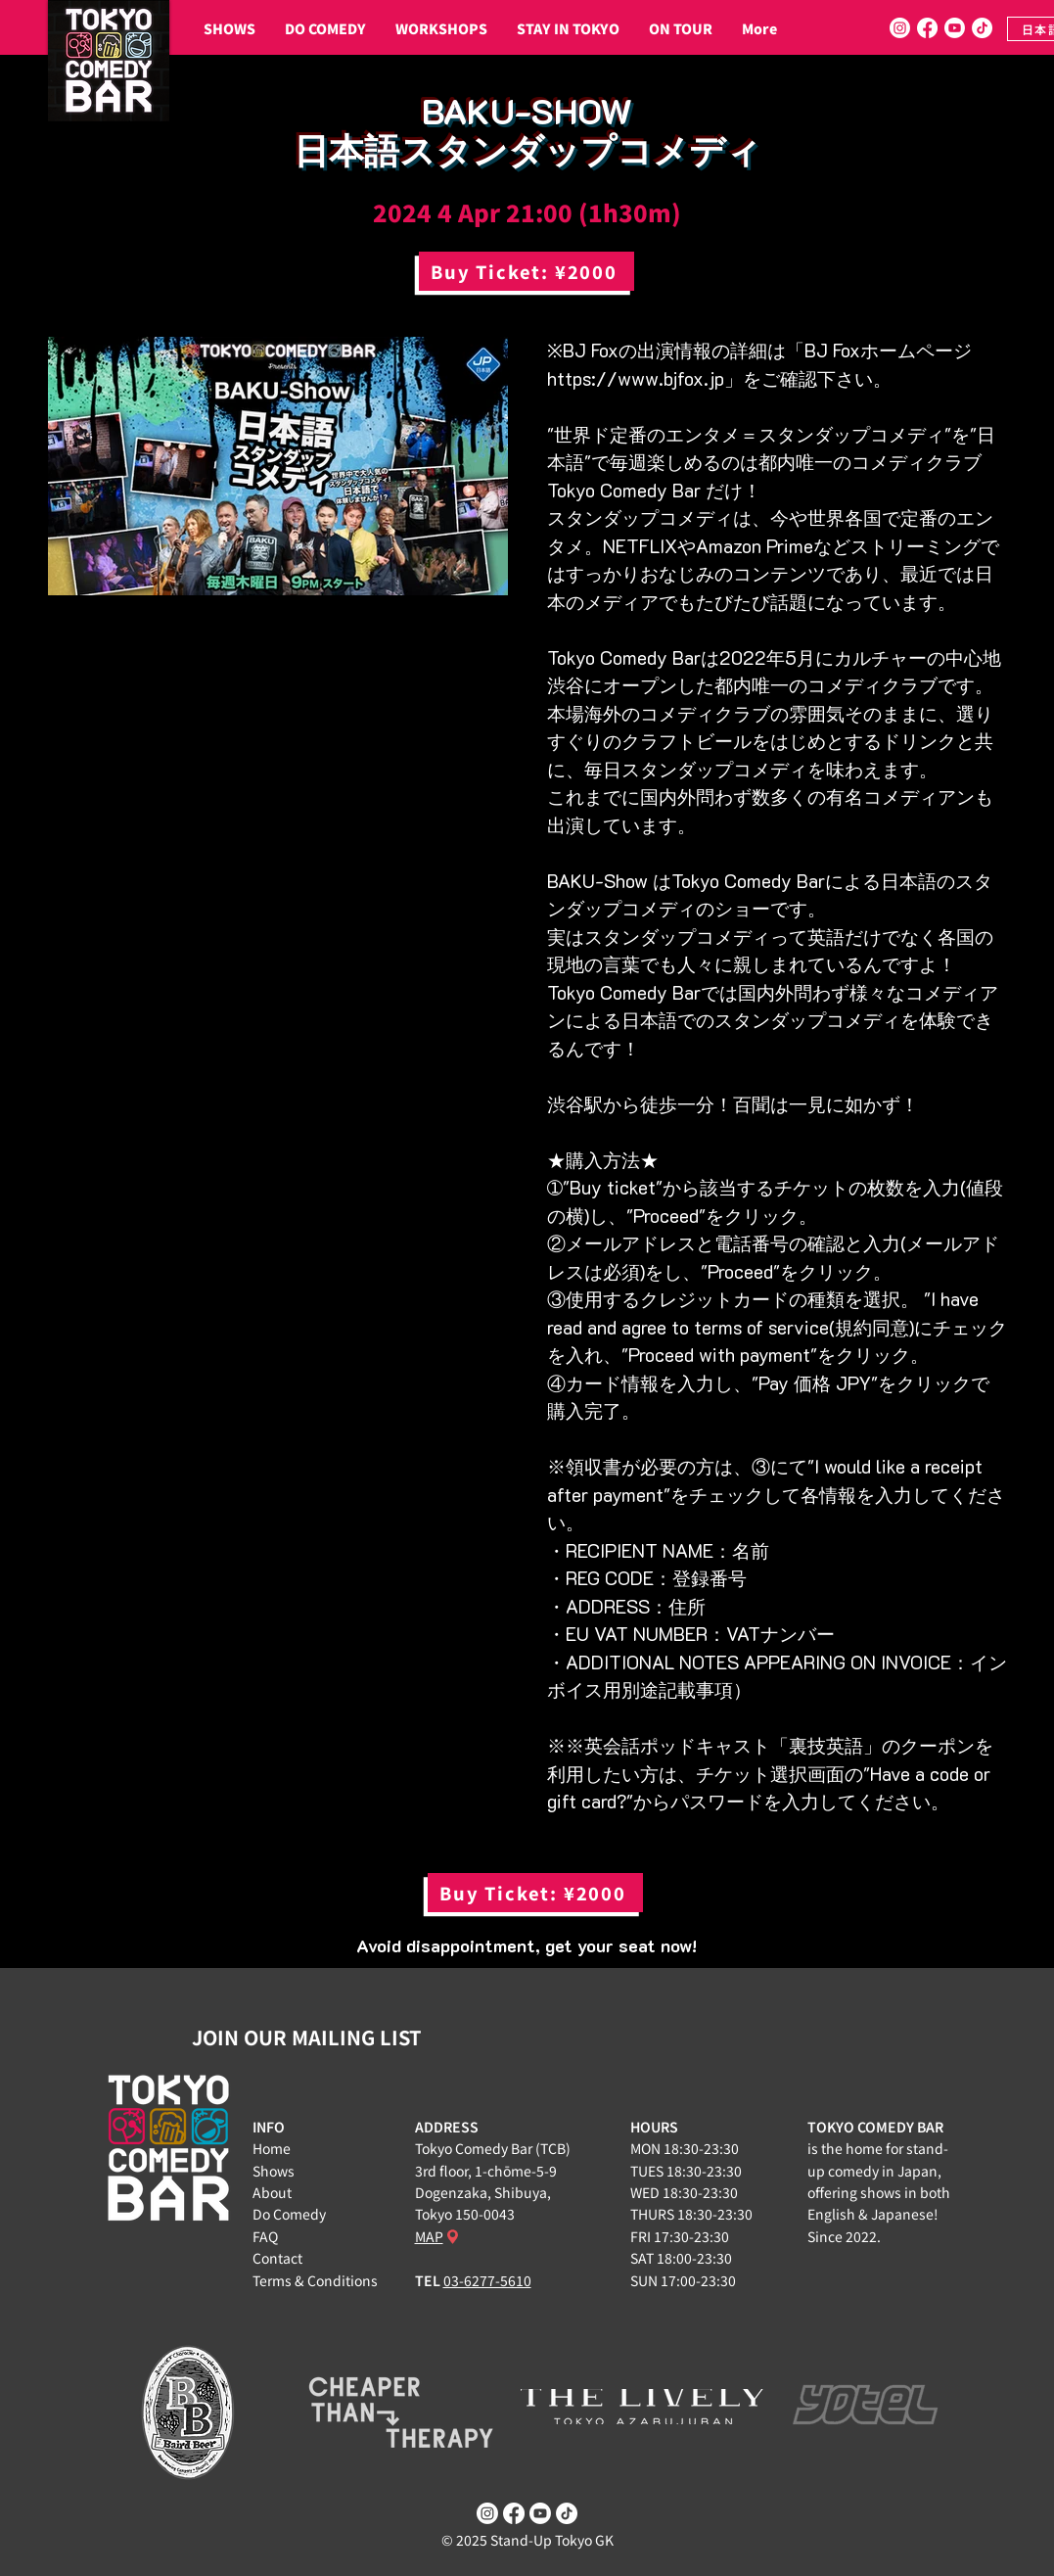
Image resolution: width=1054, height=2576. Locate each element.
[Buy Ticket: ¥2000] (526, 271)
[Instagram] (900, 28)
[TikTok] (982, 28)
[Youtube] (954, 28)
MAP (429, 2236)
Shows (273, 2170)
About (272, 2192)
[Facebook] (927, 28)
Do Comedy (289, 2214)
